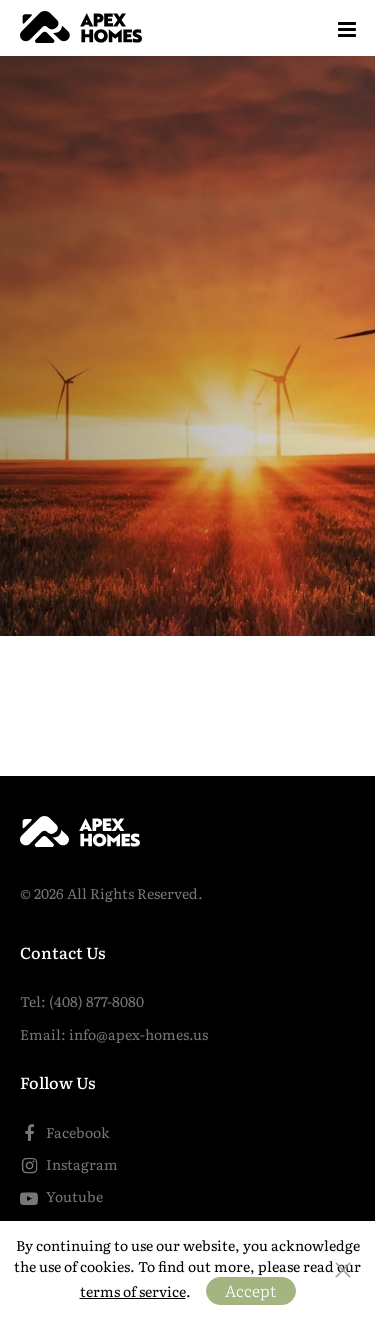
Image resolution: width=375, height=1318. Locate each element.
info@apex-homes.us (138, 1034)
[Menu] (347, 27)
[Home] (84, 28)
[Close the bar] (343, 1270)
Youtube (61, 1196)
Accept (250, 1290)
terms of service (133, 1291)
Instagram (69, 1164)
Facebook (65, 1132)
